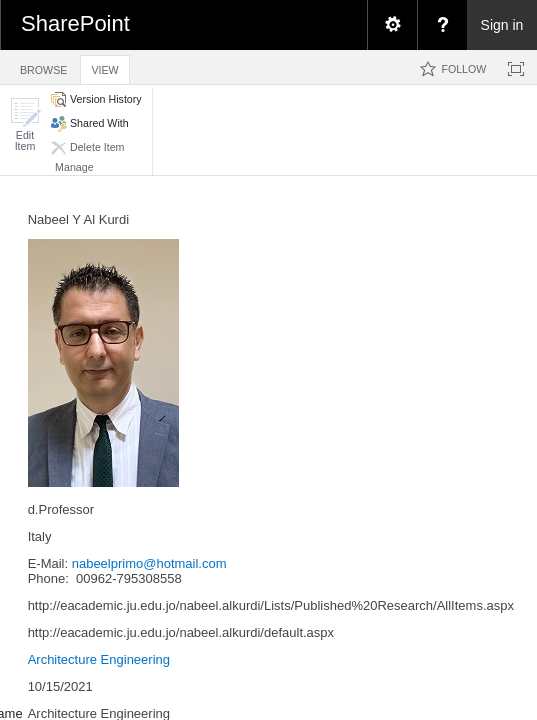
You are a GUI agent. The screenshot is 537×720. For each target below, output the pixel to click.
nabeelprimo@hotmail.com (149, 563)
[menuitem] (392, 25)
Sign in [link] (502, 25)
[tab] (43, 66)
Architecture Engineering (99, 659)
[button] (25, 124)
